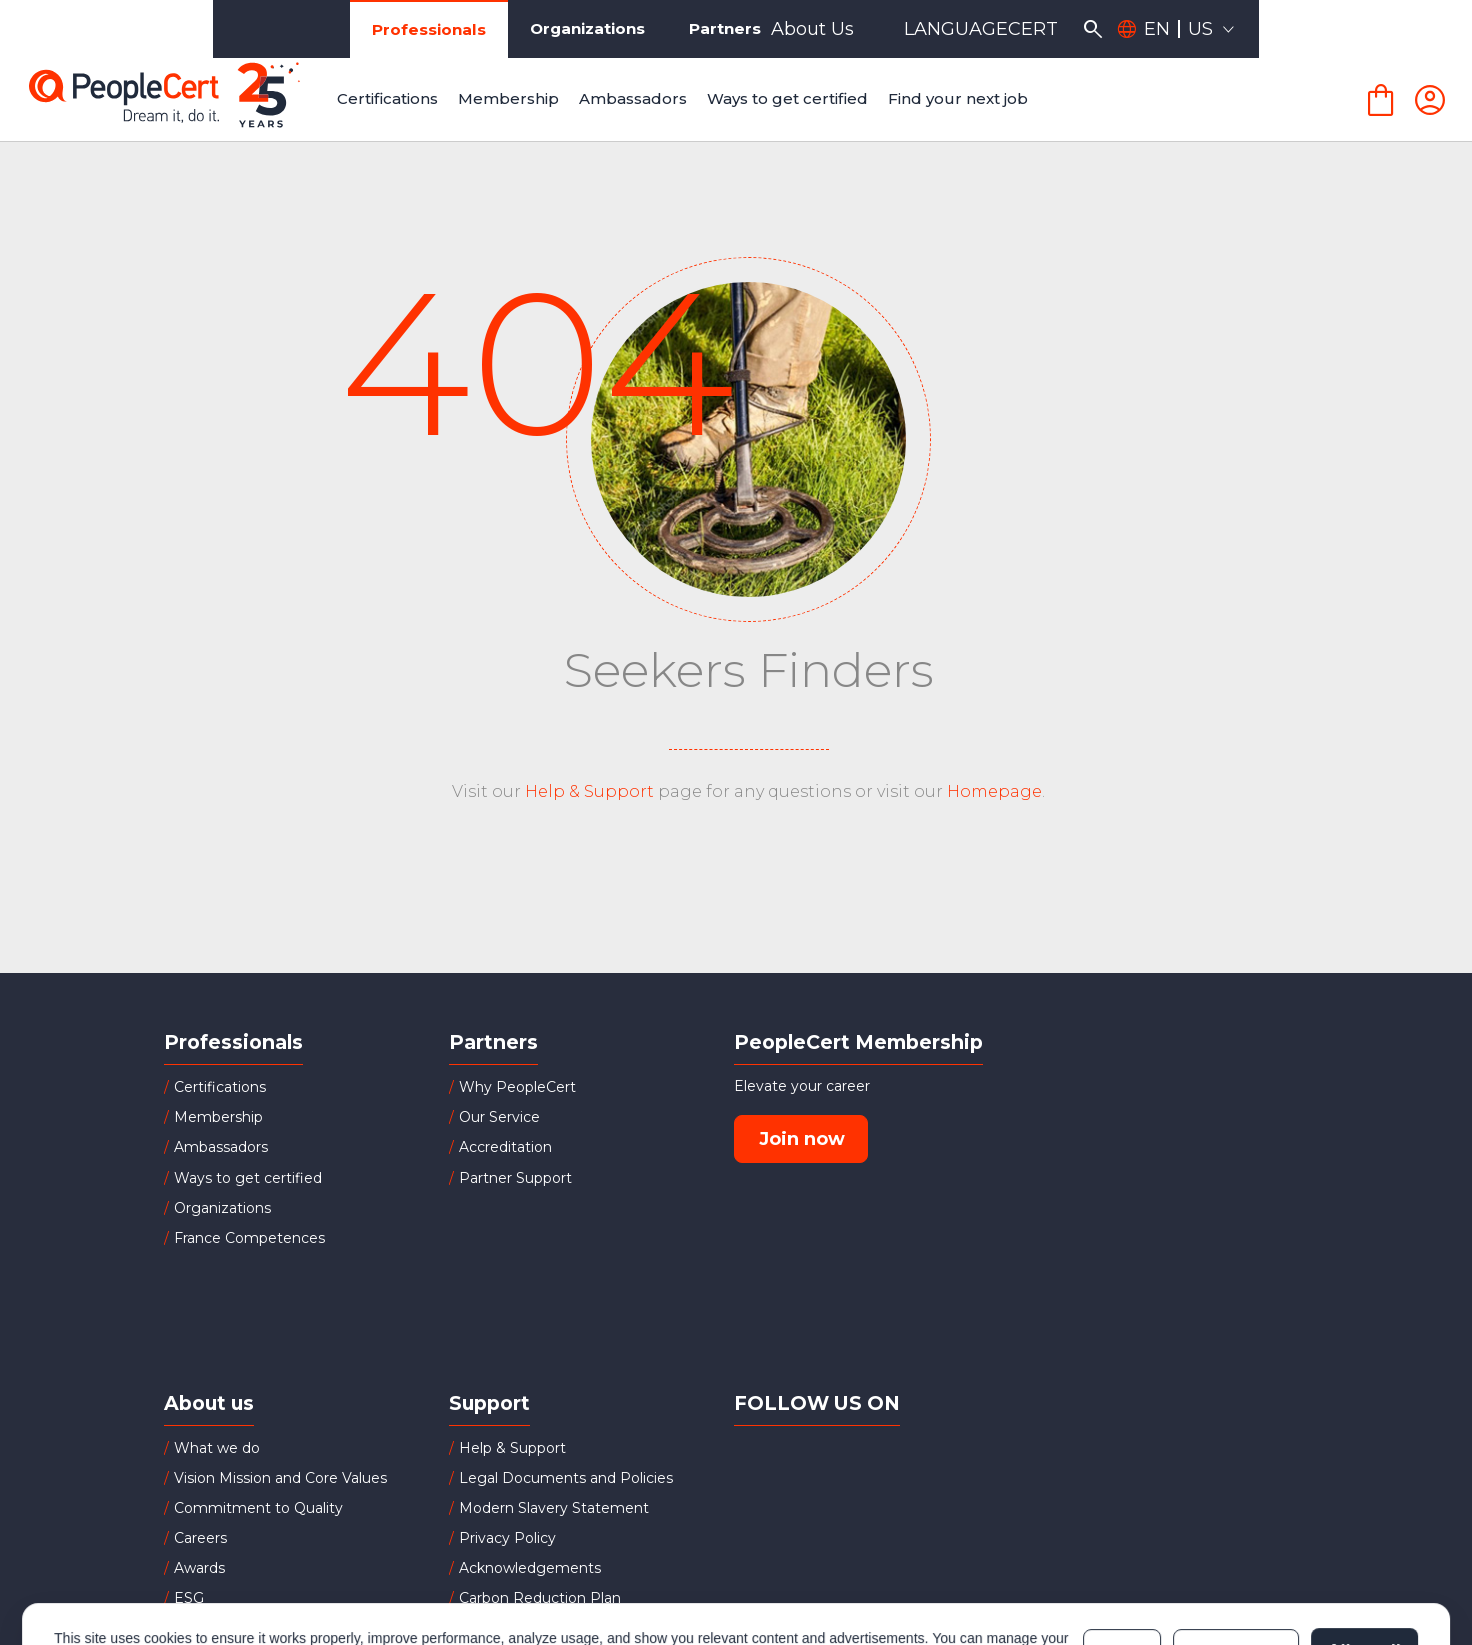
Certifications (220, 1087)
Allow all (1364, 1568)
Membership (218, 1117)
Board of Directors (238, 1629)
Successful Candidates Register (569, 1629)
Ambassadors (221, 1147)
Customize (1235, 1568)
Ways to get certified (248, 1178)
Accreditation (505, 1147)
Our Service (499, 1117)
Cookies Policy (304, 1578)
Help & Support (589, 791)
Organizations (435, 28)
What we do (217, 1448)
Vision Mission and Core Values (280, 1478)
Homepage (994, 791)
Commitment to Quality (258, 1508)
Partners (582, 28)
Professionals (266, 29)
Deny (1122, 1568)
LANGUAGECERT (1194, 29)
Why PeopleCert (517, 1087)
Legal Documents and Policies (566, 1478)
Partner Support (515, 1178)
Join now (802, 1139)
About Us (1025, 29)
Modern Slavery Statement (554, 1508)
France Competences (249, 1238)
